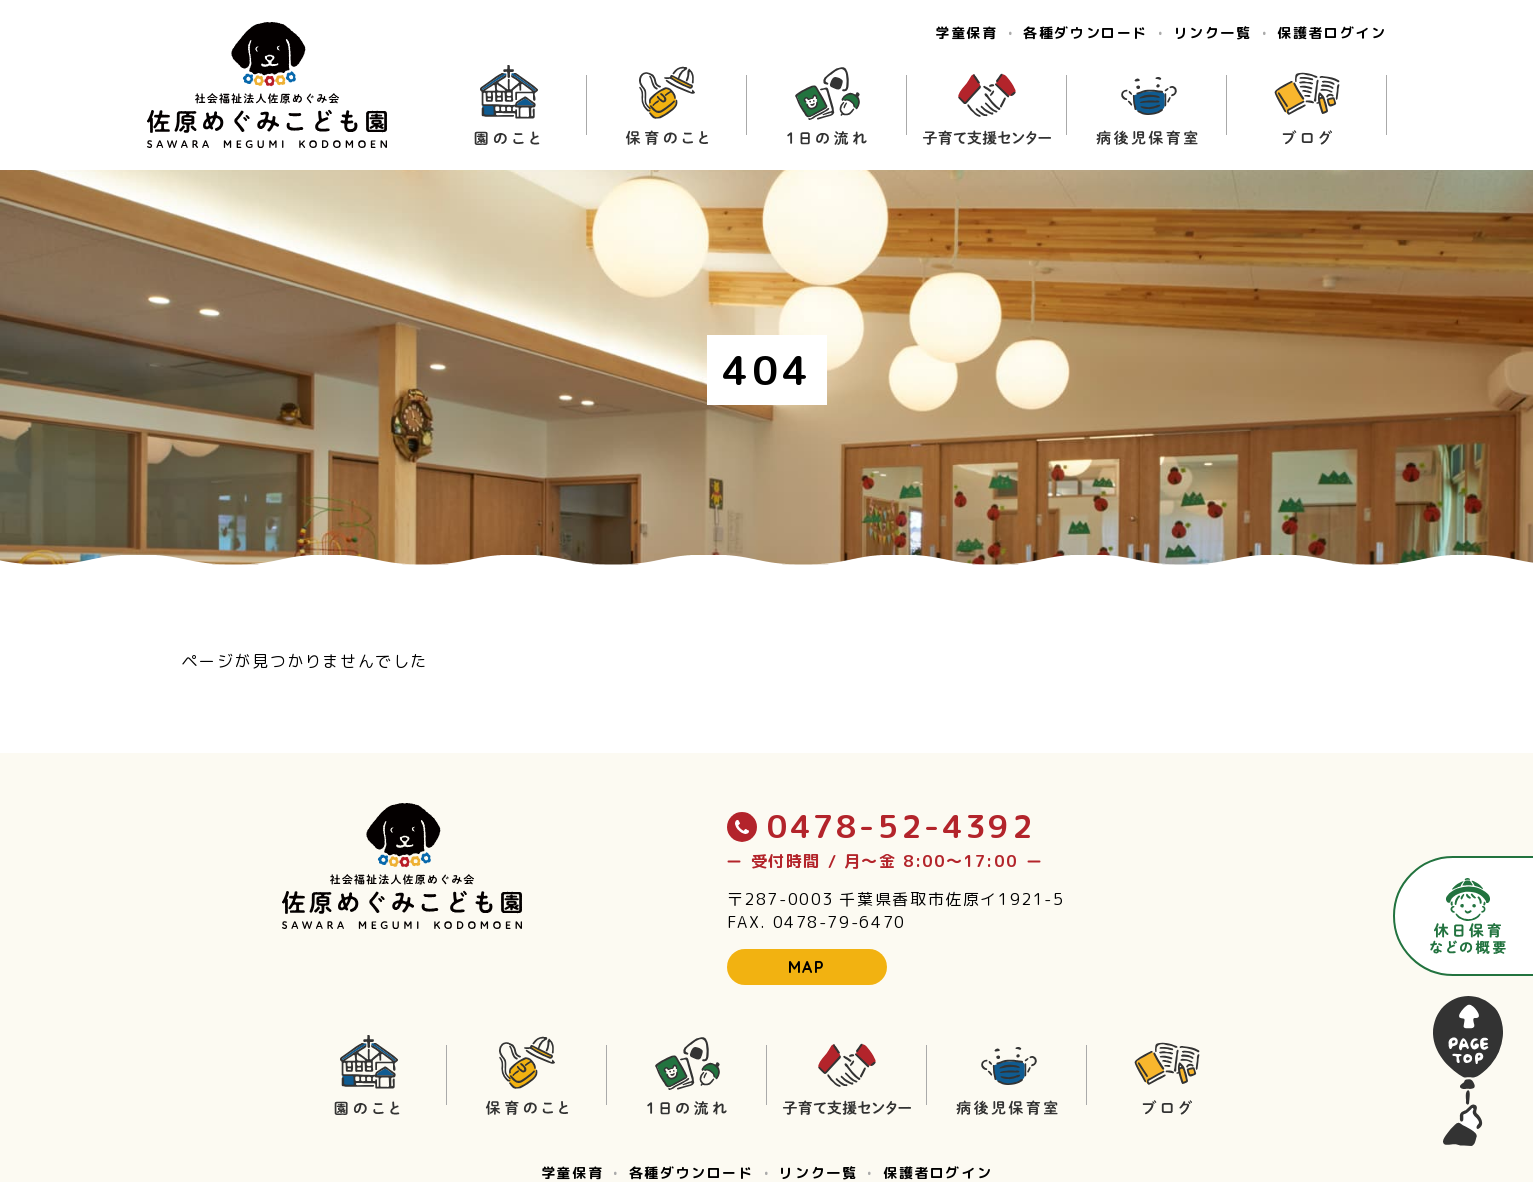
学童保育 (966, 33)
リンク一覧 (1213, 33)
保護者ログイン (1331, 33)
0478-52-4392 (881, 826)
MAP (807, 967)
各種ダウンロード (1085, 33)
